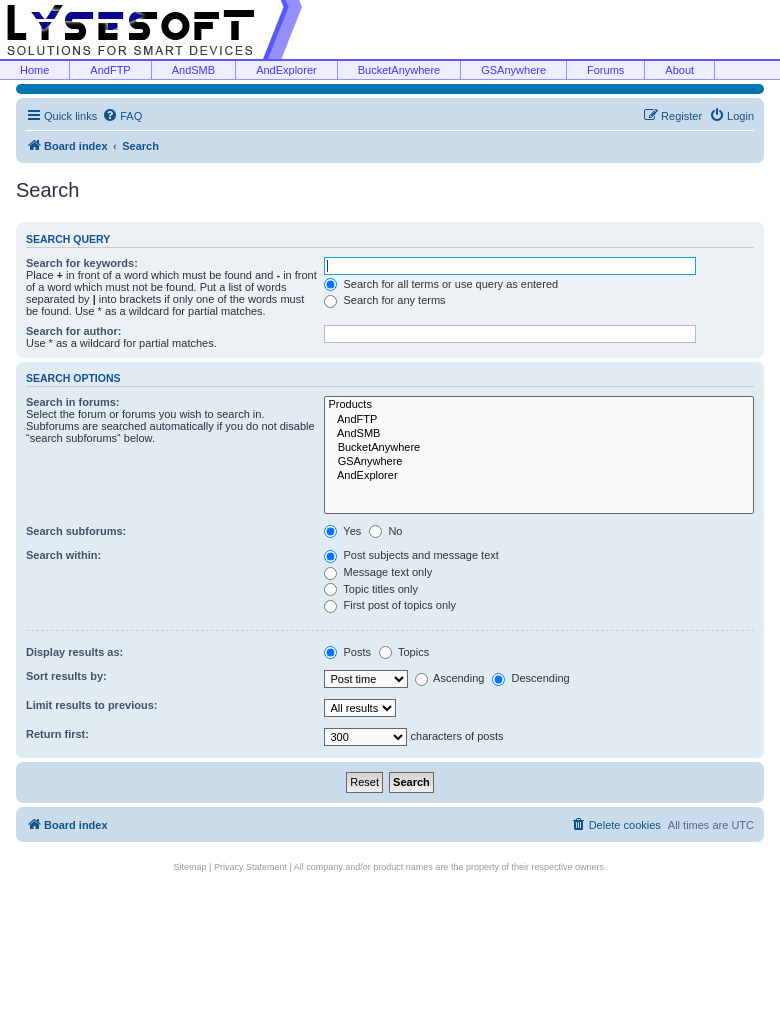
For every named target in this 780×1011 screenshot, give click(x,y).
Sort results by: (66, 676)
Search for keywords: (82, 263)
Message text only (378, 572)
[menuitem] (122, 116)
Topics (404, 652)
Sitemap (190, 867)
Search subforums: (76, 531)
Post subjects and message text (411, 555)
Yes (342, 531)
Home (34, 70)
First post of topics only (390, 605)
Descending (530, 678)
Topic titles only (370, 589)
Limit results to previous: (91, 705)
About (679, 70)
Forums (605, 70)
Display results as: (74, 652)
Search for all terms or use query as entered (441, 284)
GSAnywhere (513, 70)
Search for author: (73, 331)
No (385, 531)
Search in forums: (73, 402)
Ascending (450, 678)
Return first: (57, 734)
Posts (347, 652)
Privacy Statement (250, 867)
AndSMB (193, 70)
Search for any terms (384, 300)
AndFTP (110, 70)
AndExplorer (286, 70)
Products (539, 405)
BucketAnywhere (399, 70)
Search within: (63, 555)
